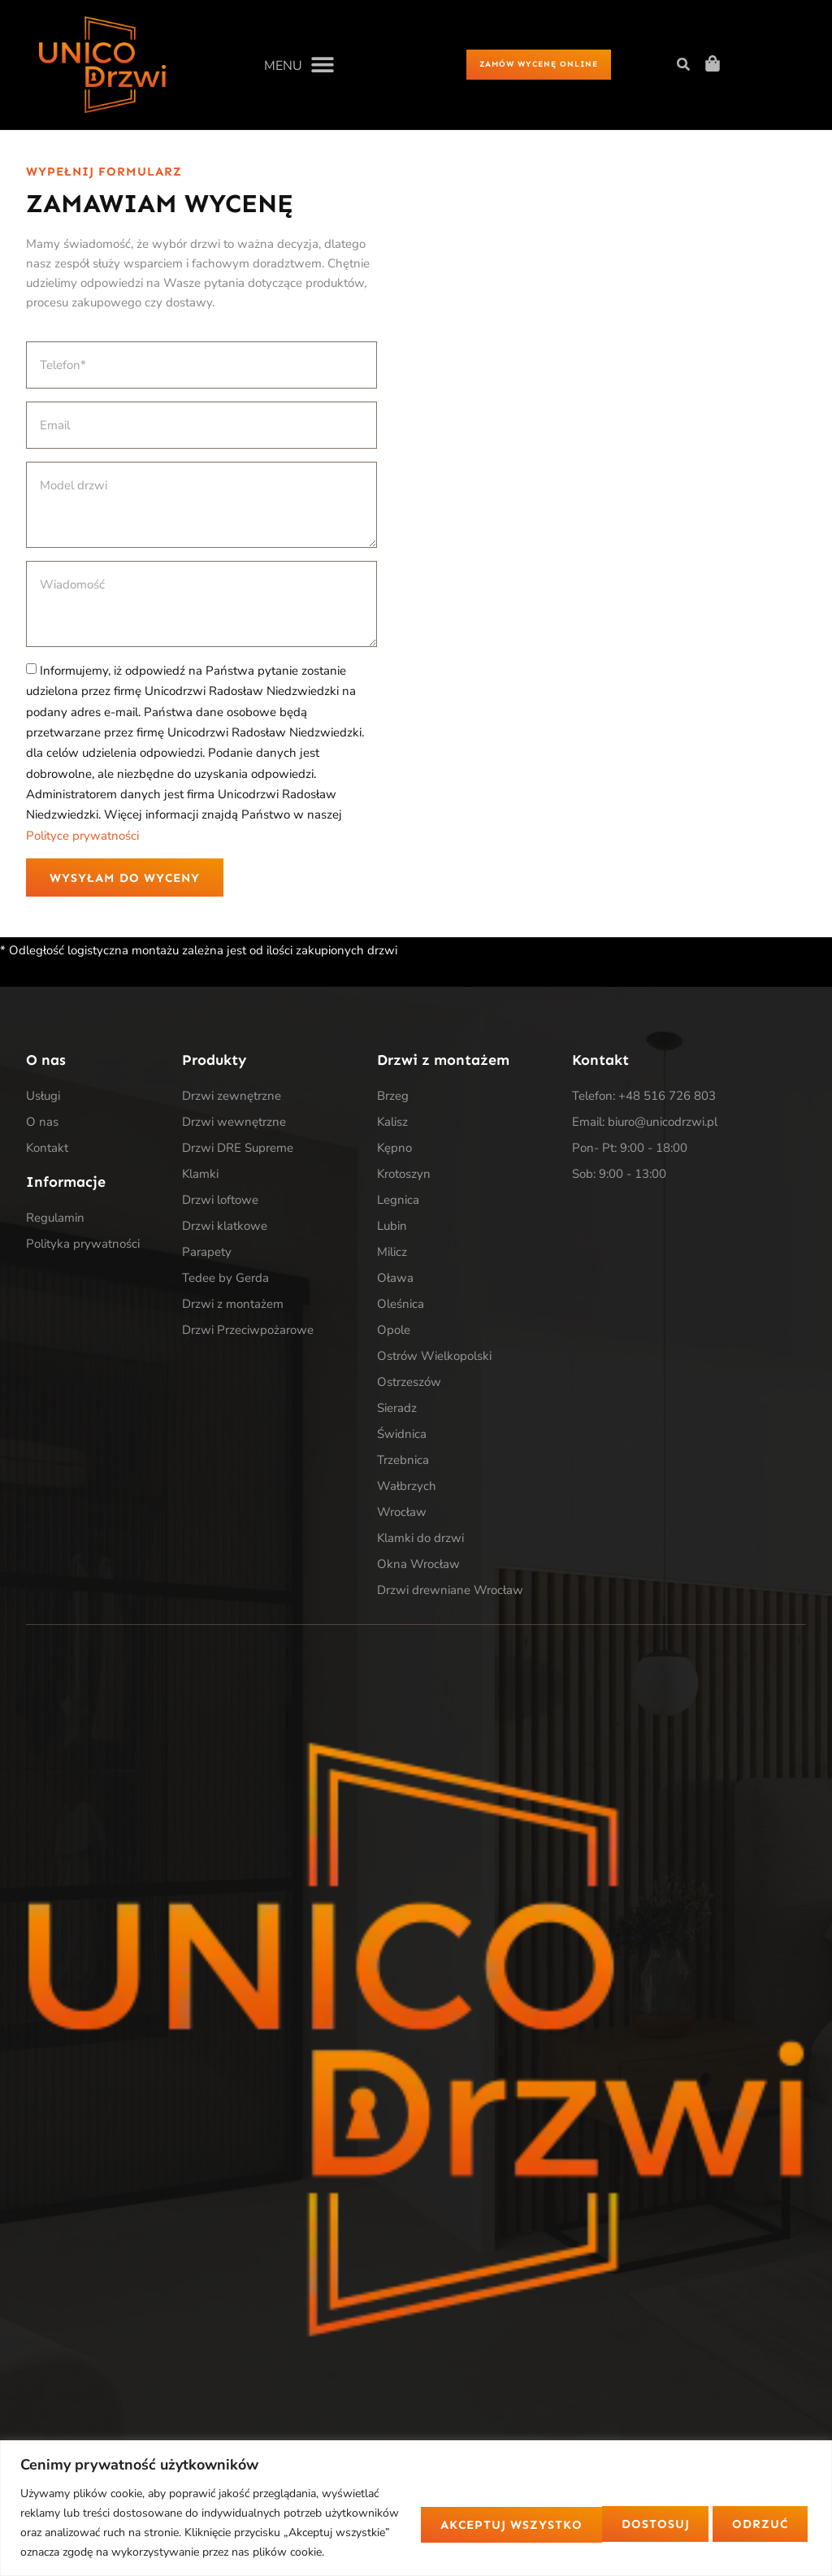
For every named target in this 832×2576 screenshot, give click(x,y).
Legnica (398, 1202)
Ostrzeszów (409, 1384)
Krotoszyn (404, 1176)
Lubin (392, 1228)
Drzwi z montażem (233, 1306)
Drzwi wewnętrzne (234, 1124)
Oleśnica (400, 1306)
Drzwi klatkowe (224, 1228)
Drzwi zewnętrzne (231, 1098)
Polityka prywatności (83, 1245)
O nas (42, 1124)
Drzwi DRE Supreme (237, 1150)
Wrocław (402, 1514)
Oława (395, 1280)
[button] (299, 64)
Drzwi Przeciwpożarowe (248, 1332)
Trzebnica (403, 1462)
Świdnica (402, 1436)
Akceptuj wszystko (715, 2513)
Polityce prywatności (82, 836)
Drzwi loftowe (220, 1202)
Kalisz (392, 1124)
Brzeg (393, 1098)
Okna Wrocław (418, 1566)
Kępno (394, 1150)
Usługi (43, 1098)
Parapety (207, 1254)
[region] (416, 2498)
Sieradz (397, 1410)
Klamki (200, 1176)
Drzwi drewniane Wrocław (450, 1592)
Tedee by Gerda (225, 1280)
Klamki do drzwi (420, 1540)
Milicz (392, 1254)
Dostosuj (436, 2513)
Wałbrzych (406, 1488)
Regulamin (55, 1219)
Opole (393, 1332)
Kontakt (47, 1150)
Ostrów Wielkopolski (434, 1358)
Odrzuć (557, 2513)
